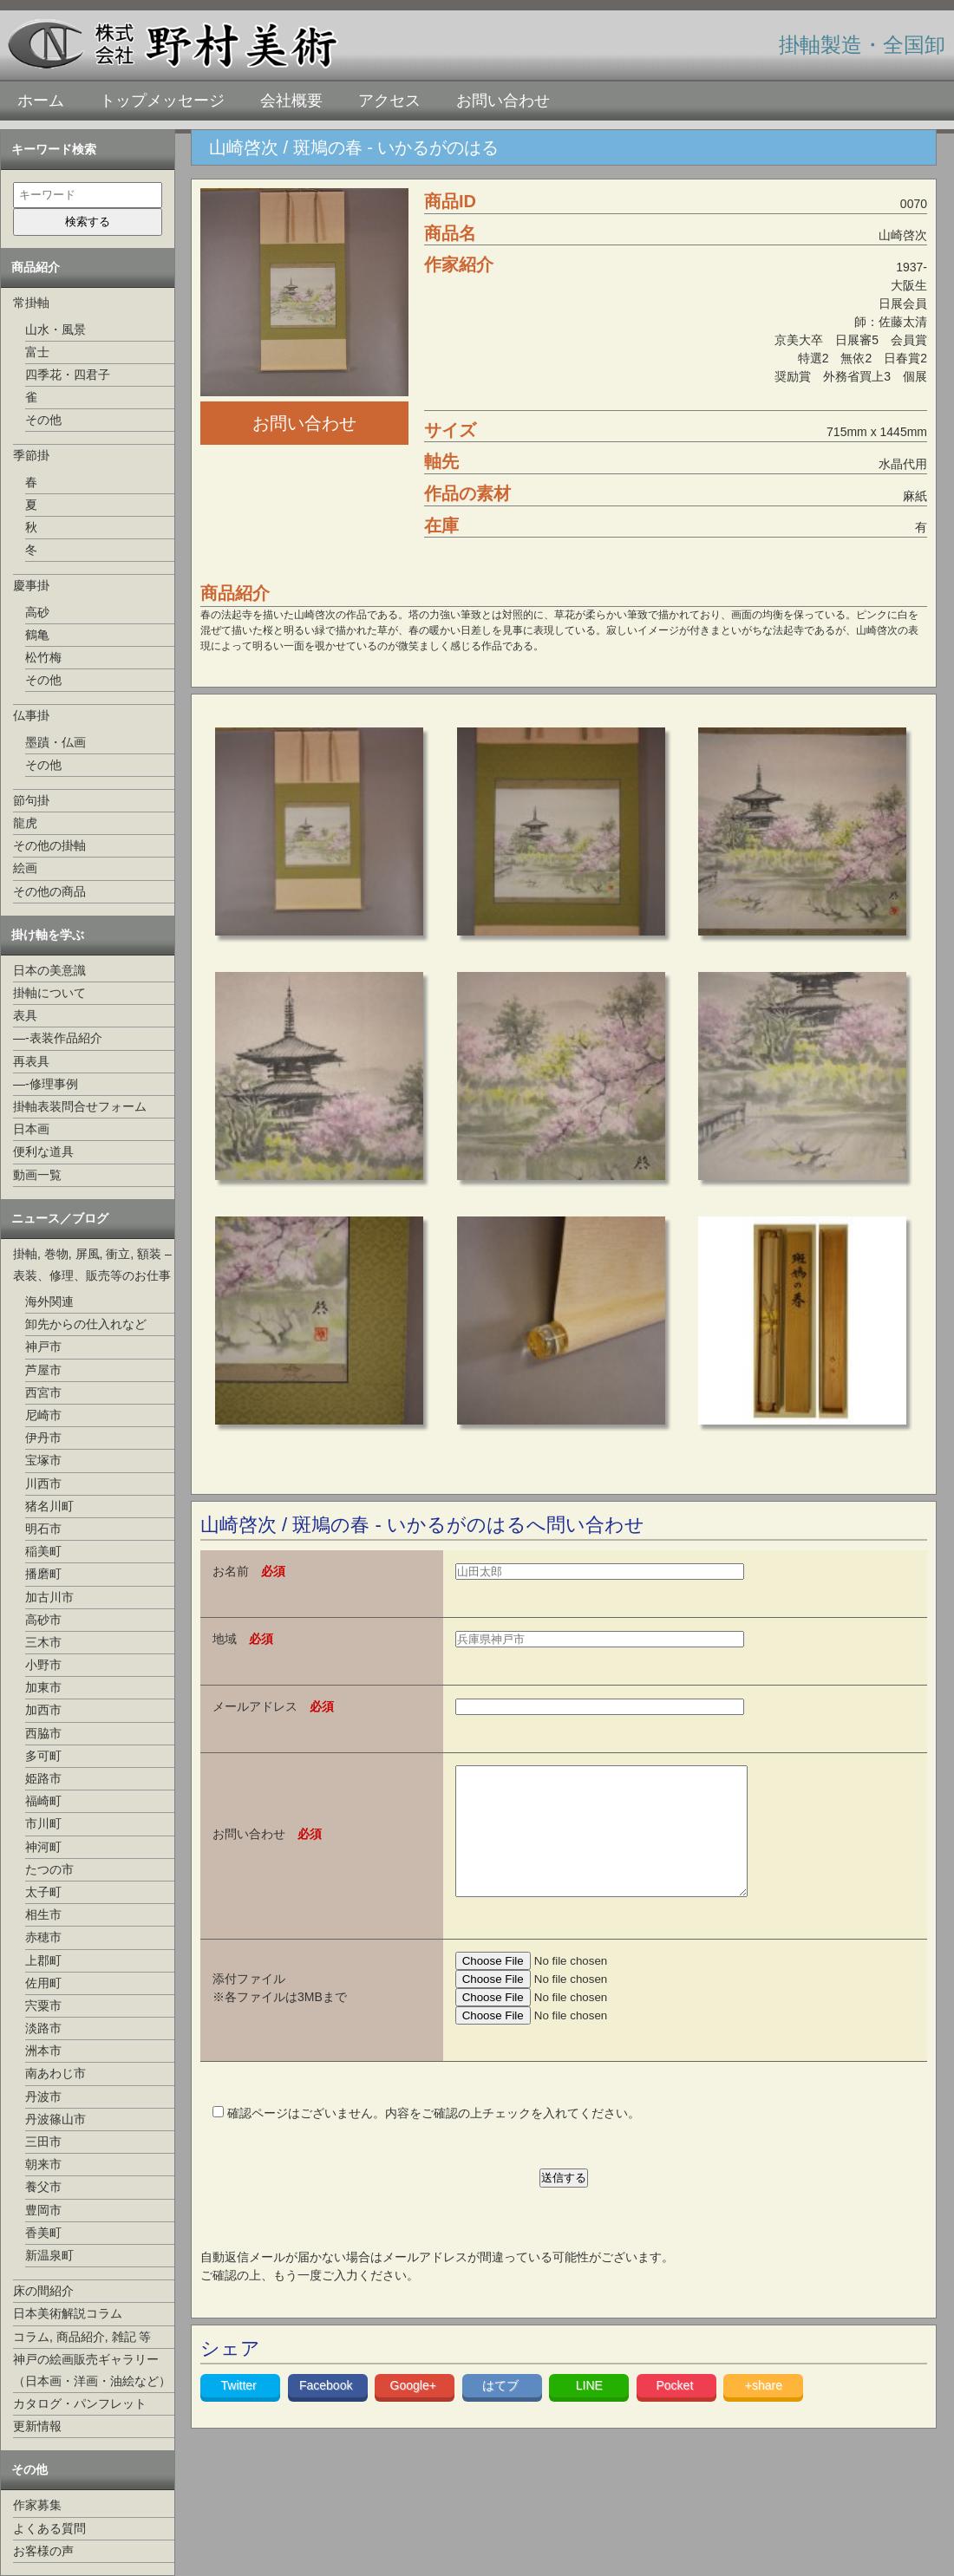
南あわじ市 (55, 2073)
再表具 (31, 1061)
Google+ (415, 2411)
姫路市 (43, 1778)
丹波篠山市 (55, 2119)
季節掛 (31, 455)
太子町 (43, 1892)
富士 (37, 352)
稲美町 (43, 1551)
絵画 (25, 868)
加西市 (43, 1710)
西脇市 (43, 1733)
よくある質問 (49, 2528)
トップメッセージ (162, 100)
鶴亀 (37, 635)
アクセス (389, 100)
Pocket (676, 2411)
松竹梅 (43, 657)
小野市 (43, 1665)
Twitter (240, 2411)
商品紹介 (35, 267)
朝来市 (43, 2164)
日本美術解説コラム (67, 2313)
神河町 (43, 1847)
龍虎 (25, 823)
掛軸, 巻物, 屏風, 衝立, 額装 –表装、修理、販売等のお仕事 (92, 1264)
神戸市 (43, 1346)
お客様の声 (43, 2551)
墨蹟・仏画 (55, 742)
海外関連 (49, 1301)
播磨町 (43, 1574)
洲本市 (43, 2051)
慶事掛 (31, 585)
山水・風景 (55, 329)
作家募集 (37, 2505)
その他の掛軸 (49, 845)
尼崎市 (43, 1415)
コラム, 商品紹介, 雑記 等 (82, 2337)
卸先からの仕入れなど (86, 1324)
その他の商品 (49, 891)
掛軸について (49, 993)
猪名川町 (49, 1506)
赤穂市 (43, 1937)
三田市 (43, 2142)
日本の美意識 (49, 970)
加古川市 (49, 1597)
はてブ (502, 2411)
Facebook (327, 2411)
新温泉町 (49, 2255)
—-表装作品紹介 (57, 1038)
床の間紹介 (43, 2291)
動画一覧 (37, 1175)
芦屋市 (43, 1370)
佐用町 (43, 1983)
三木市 (43, 1642)
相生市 (43, 1914)
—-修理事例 (45, 1084)
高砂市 (43, 1620)
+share (763, 2411)
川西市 (43, 1483)
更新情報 (37, 2426)
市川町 (43, 1823)
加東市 (43, 1687)
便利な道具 (43, 1151)
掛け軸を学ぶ (47, 935)
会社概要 (291, 100)
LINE (589, 2411)
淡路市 (43, 2028)
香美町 (43, 2233)
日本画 (31, 1129)
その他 (43, 420)
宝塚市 (43, 1460)
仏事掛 (31, 715)
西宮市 (43, 1392)
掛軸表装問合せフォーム (80, 1106)
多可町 (43, 1756)
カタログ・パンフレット (80, 2403)
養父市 (43, 2187)
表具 (25, 1015)
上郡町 (43, 1960)
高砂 (37, 612)
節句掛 (31, 800)
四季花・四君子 (67, 375)
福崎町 (43, 1801)
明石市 (43, 1529)
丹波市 (43, 2096)
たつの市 (49, 1869)
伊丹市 (43, 1438)
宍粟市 (43, 2005)
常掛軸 (31, 303)
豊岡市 (43, 2210)
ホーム (40, 100)
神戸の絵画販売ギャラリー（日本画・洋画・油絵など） (92, 2370)
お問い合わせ (503, 100)
